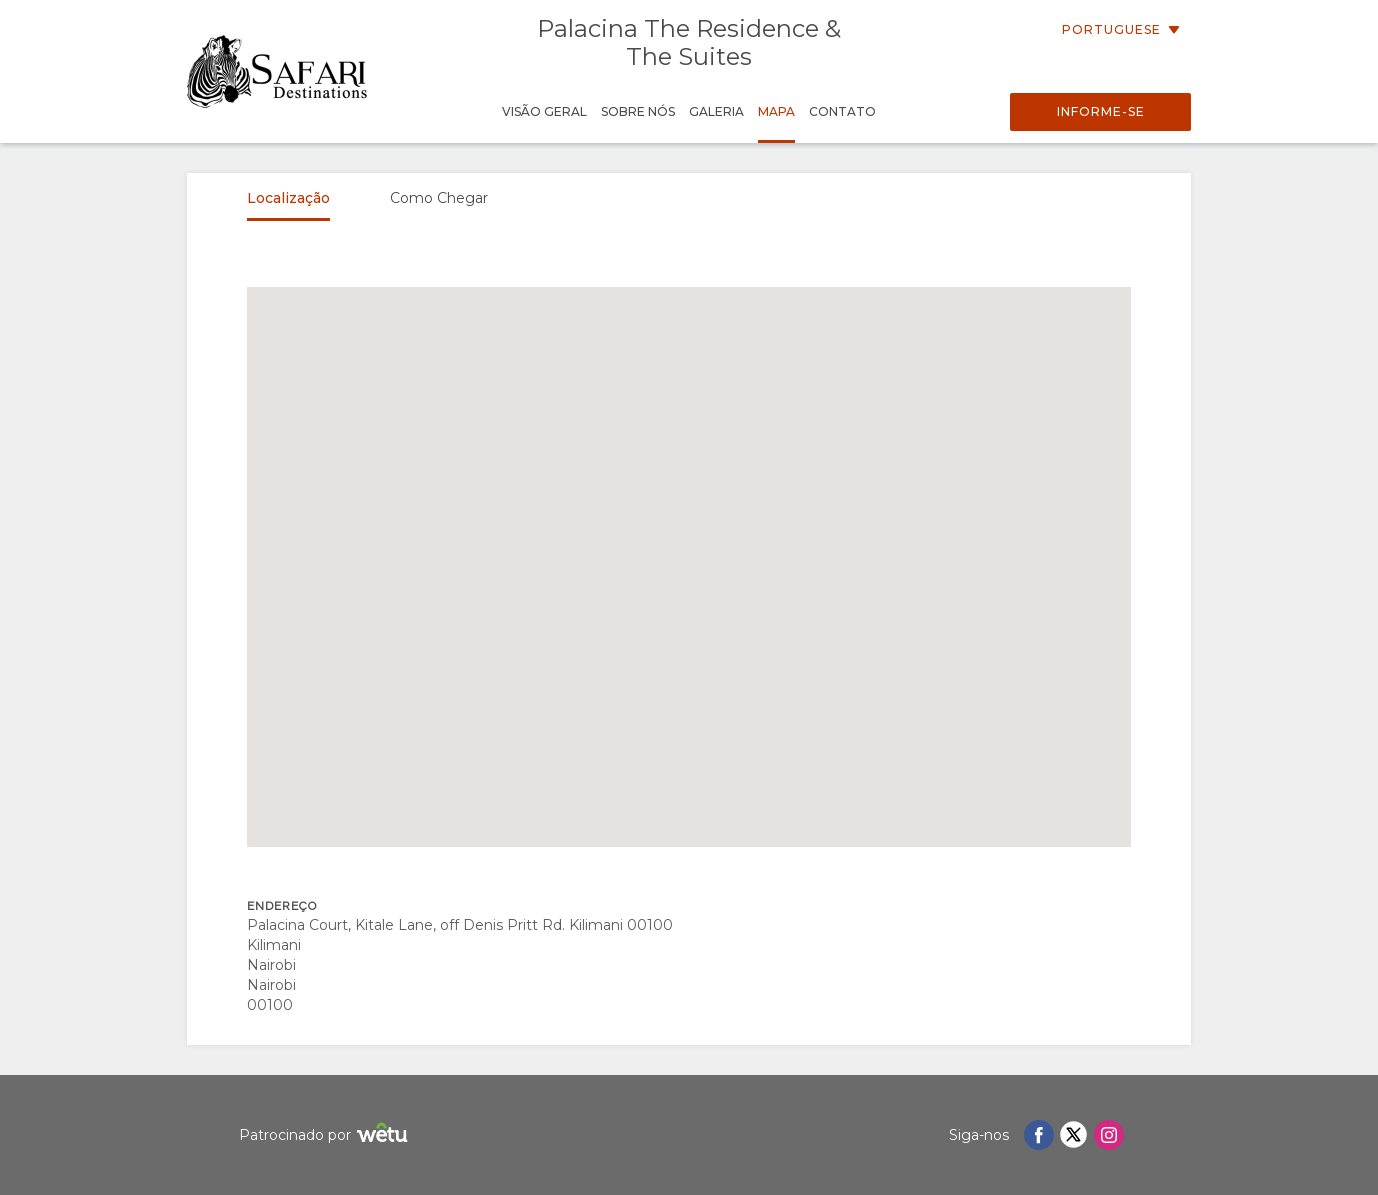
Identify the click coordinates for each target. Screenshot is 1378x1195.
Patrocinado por (326, 1135)
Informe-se (1101, 111)
